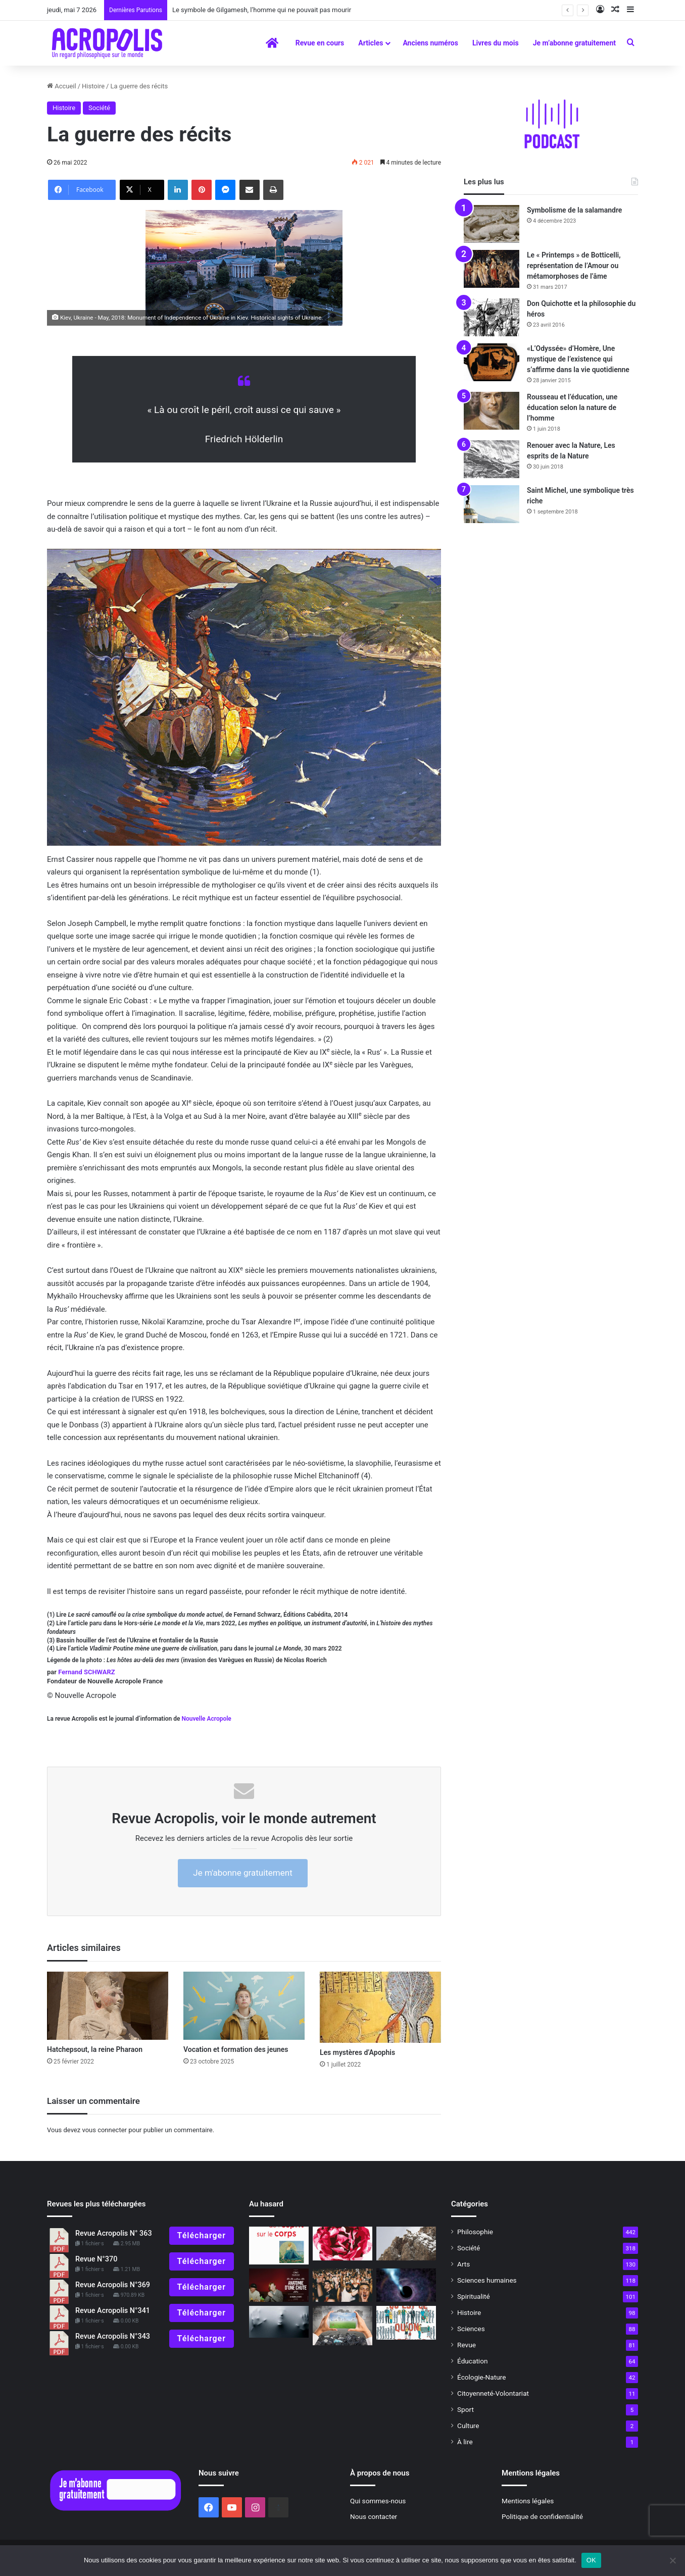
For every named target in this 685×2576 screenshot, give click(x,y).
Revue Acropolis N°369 (112, 2285)
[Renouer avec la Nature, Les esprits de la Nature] (491, 459)
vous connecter (104, 2130)
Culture (468, 2426)
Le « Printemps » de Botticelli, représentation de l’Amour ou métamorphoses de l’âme (574, 265)
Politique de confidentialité (542, 2516)
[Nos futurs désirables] (342, 2325)
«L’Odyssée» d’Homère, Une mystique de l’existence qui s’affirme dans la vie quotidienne (578, 359)
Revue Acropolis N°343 (112, 2336)
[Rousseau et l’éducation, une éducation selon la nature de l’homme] (491, 411)
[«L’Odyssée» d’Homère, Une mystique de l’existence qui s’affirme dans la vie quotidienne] (491, 362)
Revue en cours (320, 43)
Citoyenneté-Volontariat (493, 2393)
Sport (465, 2409)
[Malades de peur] (279, 2322)
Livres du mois (495, 43)
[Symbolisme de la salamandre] (491, 224)
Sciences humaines (487, 2280)
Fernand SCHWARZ (86, 1672)
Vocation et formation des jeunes (235, 2049)
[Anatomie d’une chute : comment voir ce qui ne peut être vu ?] (279, 2285)
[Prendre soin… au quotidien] (342, 2243)
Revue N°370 (96, 2259)
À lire (465, 2442)
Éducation (472, 2361)
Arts (463, 2264)
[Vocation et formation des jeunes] (244, 2006)
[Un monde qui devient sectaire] (342, 2285)
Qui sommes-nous (378, 2501)
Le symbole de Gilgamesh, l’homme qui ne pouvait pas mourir (268, 10)
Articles (370, 43)
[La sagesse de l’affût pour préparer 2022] (406, 2243)
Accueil (61, 86)
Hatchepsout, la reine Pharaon (94, 2049)
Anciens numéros (430, 43)
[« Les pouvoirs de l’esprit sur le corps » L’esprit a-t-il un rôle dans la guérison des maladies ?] (279, 2245)
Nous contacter (373, 2516)
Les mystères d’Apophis (357, 2052)
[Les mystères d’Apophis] (380, 2007)
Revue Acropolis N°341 (112, 2310)
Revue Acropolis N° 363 (113, 2233)
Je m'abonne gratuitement (242, 1873)
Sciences (471, 2329)
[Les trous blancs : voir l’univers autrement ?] (406, 2285)
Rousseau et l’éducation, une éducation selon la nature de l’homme (572, 407)
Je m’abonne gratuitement (574, 43)
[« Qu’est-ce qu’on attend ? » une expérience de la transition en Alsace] (406, 2323)
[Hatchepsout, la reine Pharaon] (107, 2006)
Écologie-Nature (481, 2377)
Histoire (93, 86)
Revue (466, 2345)
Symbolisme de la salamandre (574, 210)
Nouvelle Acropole (206, 1718)
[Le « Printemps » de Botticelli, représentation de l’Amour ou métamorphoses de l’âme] (491, 269)
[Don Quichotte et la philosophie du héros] (491, 317)
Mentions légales (528, 2501)
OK (591, 2560)
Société (99, 108)
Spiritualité (473, 2296)
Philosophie (475, 2232)
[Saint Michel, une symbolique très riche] (491, 504)
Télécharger (201, 2235)
